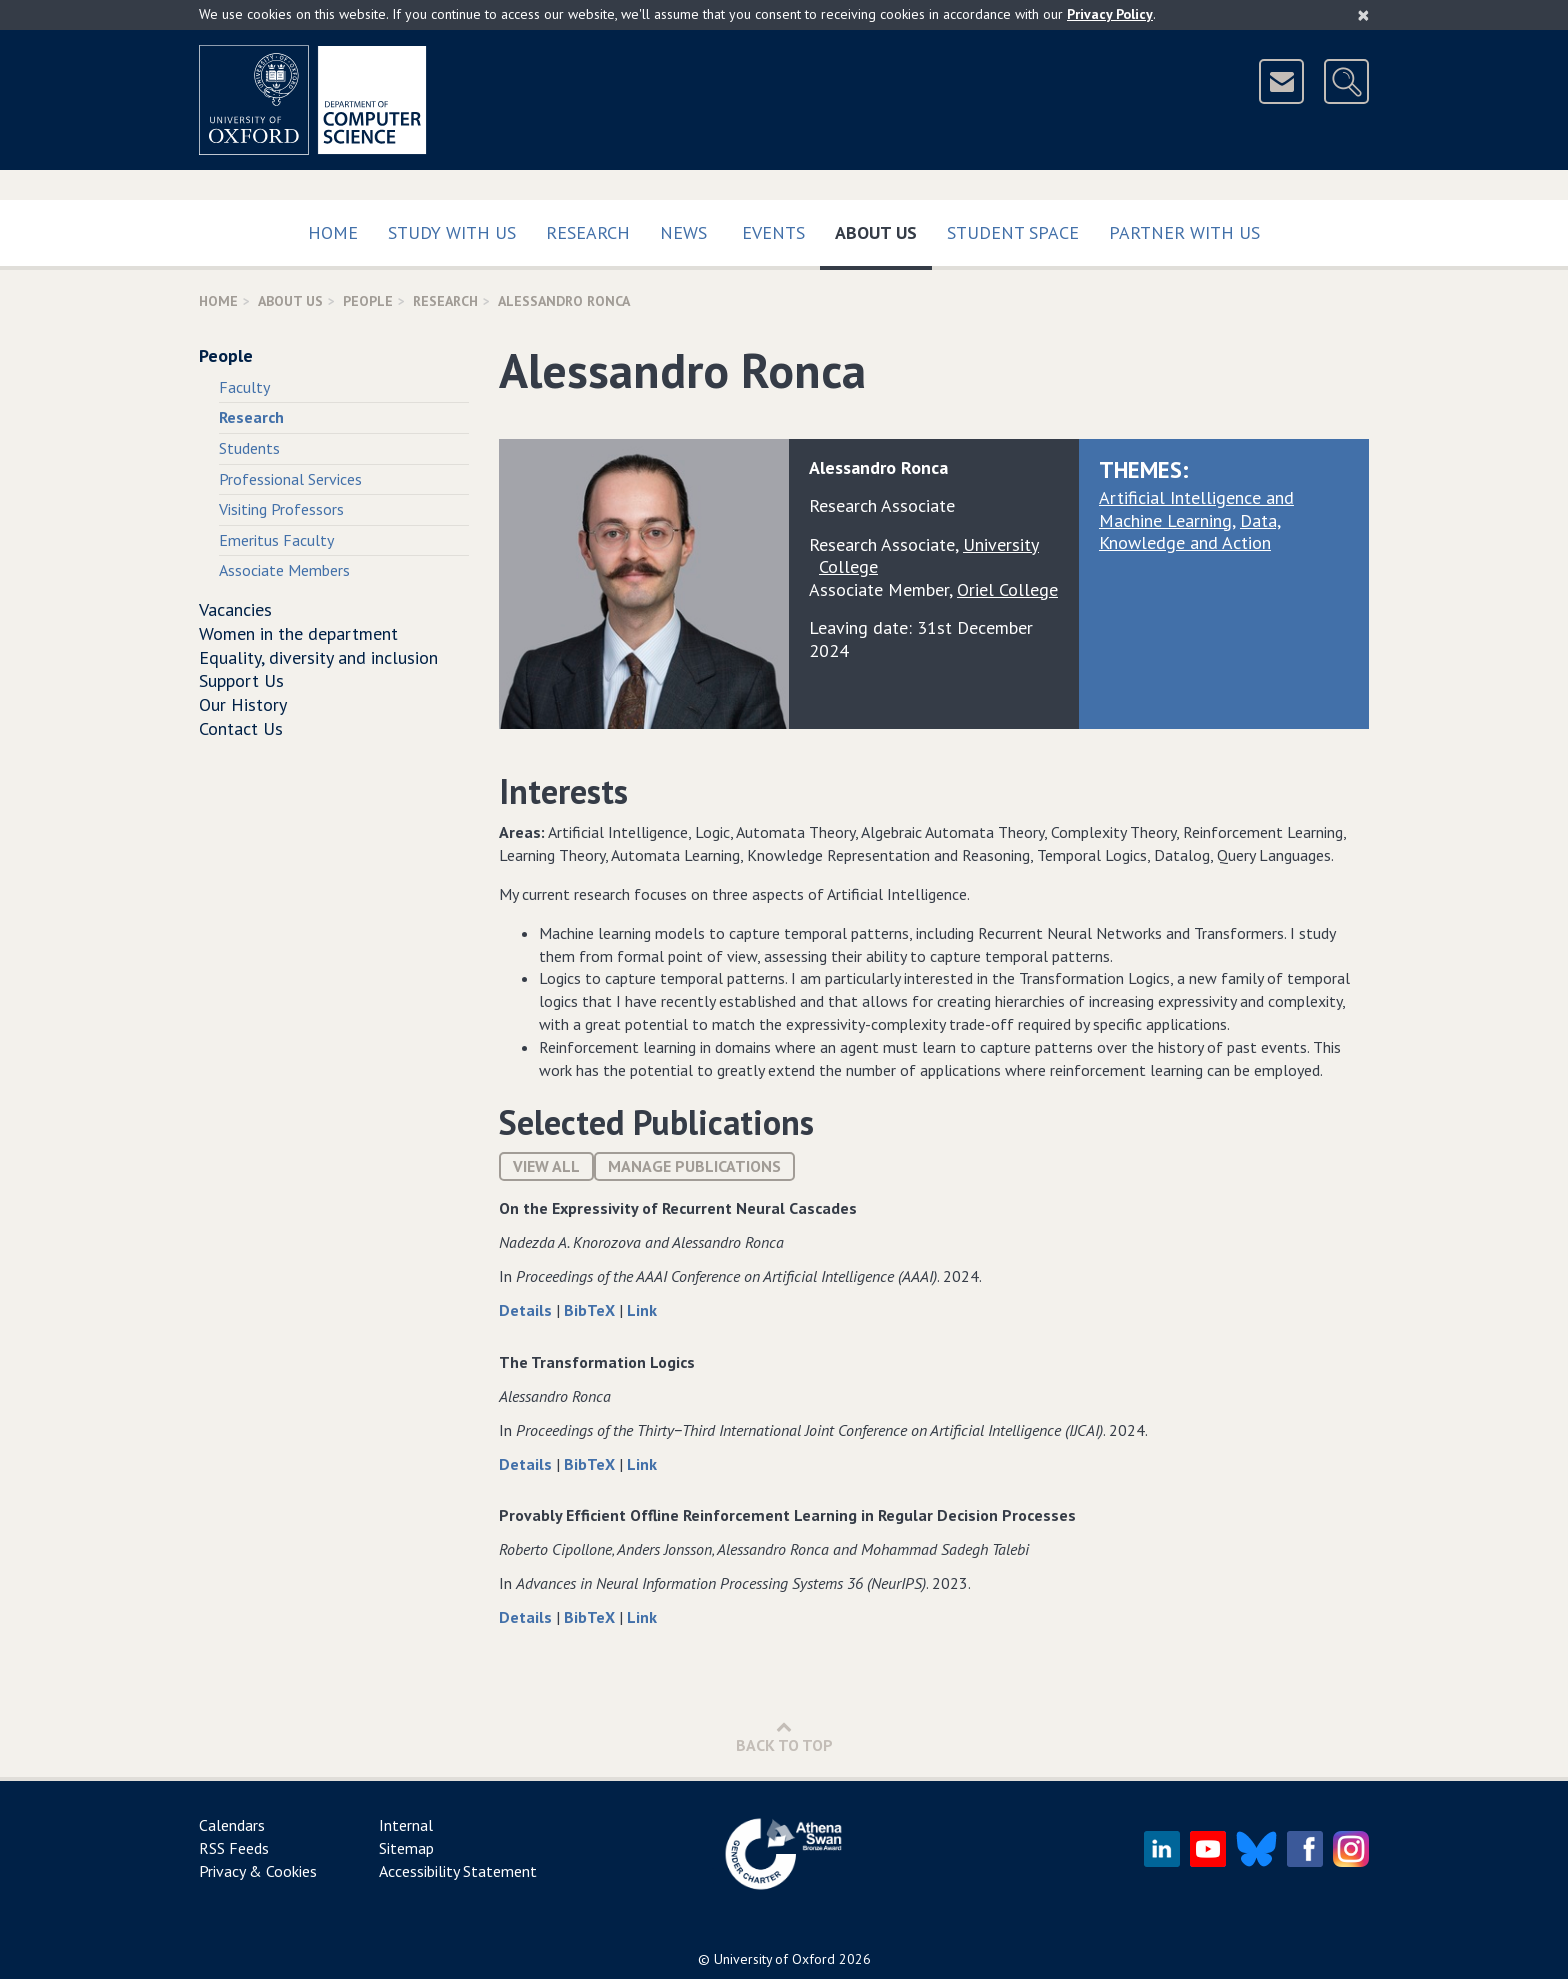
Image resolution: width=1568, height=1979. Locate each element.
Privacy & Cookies (258, 1871)
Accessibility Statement (458, 1871)
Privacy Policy (1110, 14)
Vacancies (235, 609)
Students (249, 448)
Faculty (244, 387)
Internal (406, 1825)
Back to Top (784, 1736)
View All (546, 1166)
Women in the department (298, 633)
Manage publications (694, 1166)
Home (333, 232)
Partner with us (1184, 232)
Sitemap (406, 1848)
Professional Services (290, 479)
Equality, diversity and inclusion (318, 657)
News (683, 232)
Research (588, 232)
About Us (883, 228)
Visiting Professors (281, 509)
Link (642, 1310)
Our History (243, 704)
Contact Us (241, 728)
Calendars (232, 1825)
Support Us (241, 680)
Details (527, 1310)
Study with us (452, 232)
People (368, 301)
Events (773, 232)
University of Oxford (774, 1959)
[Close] (1363, 15)
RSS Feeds (234, 1848)
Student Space (1013, 232)
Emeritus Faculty (276, 540)
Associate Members (284, 570)
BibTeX (591, 1310)
